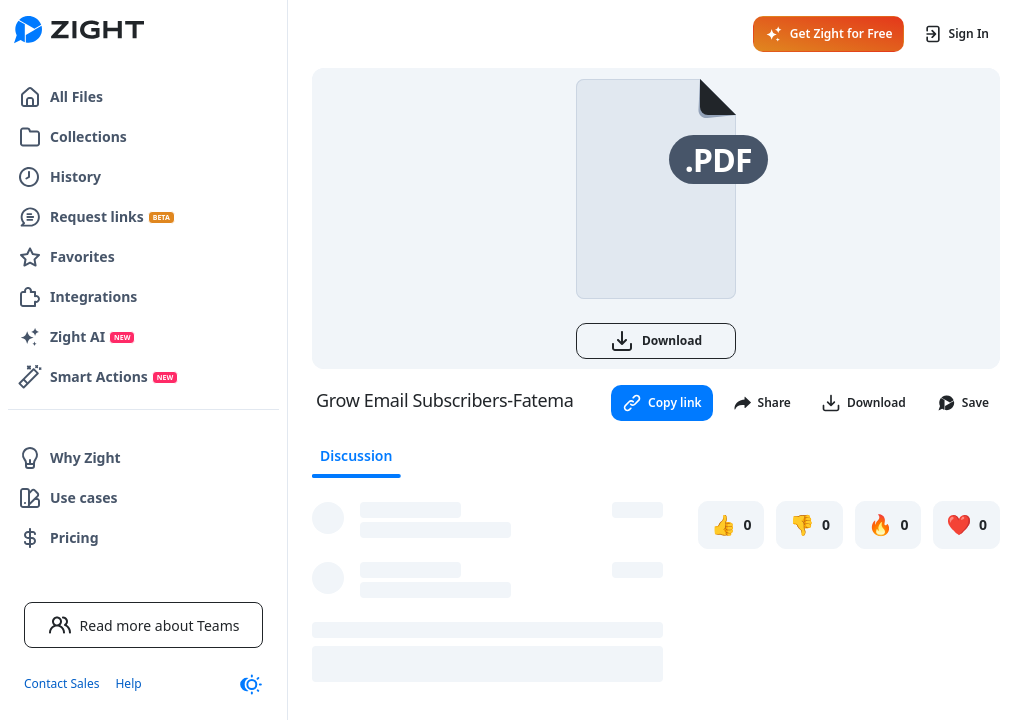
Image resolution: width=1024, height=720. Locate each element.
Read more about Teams (144, 625)
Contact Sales (61, 683)
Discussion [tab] (356, 455)
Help (128, 683)
